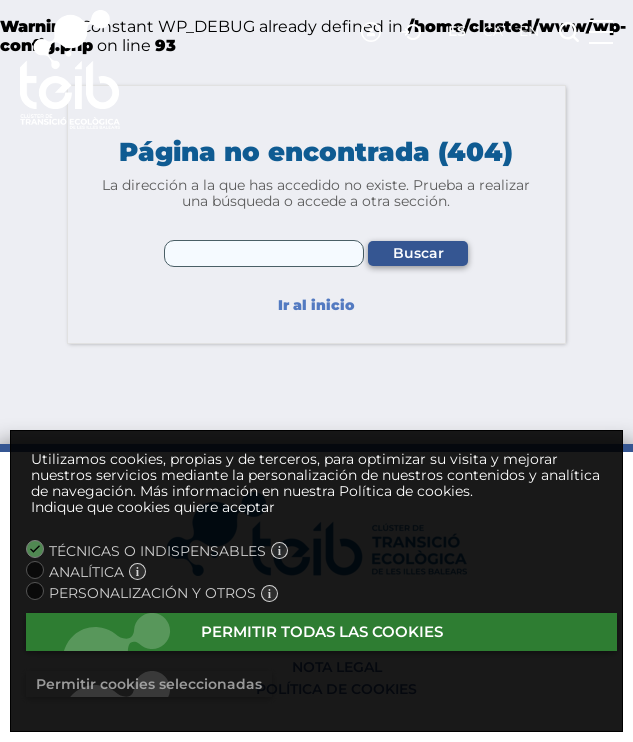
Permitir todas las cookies (322, 631)
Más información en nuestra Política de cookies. (306, 491)
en (529, 31)
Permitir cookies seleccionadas (149, 684)
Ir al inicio (316, 305)
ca (493, 31)
